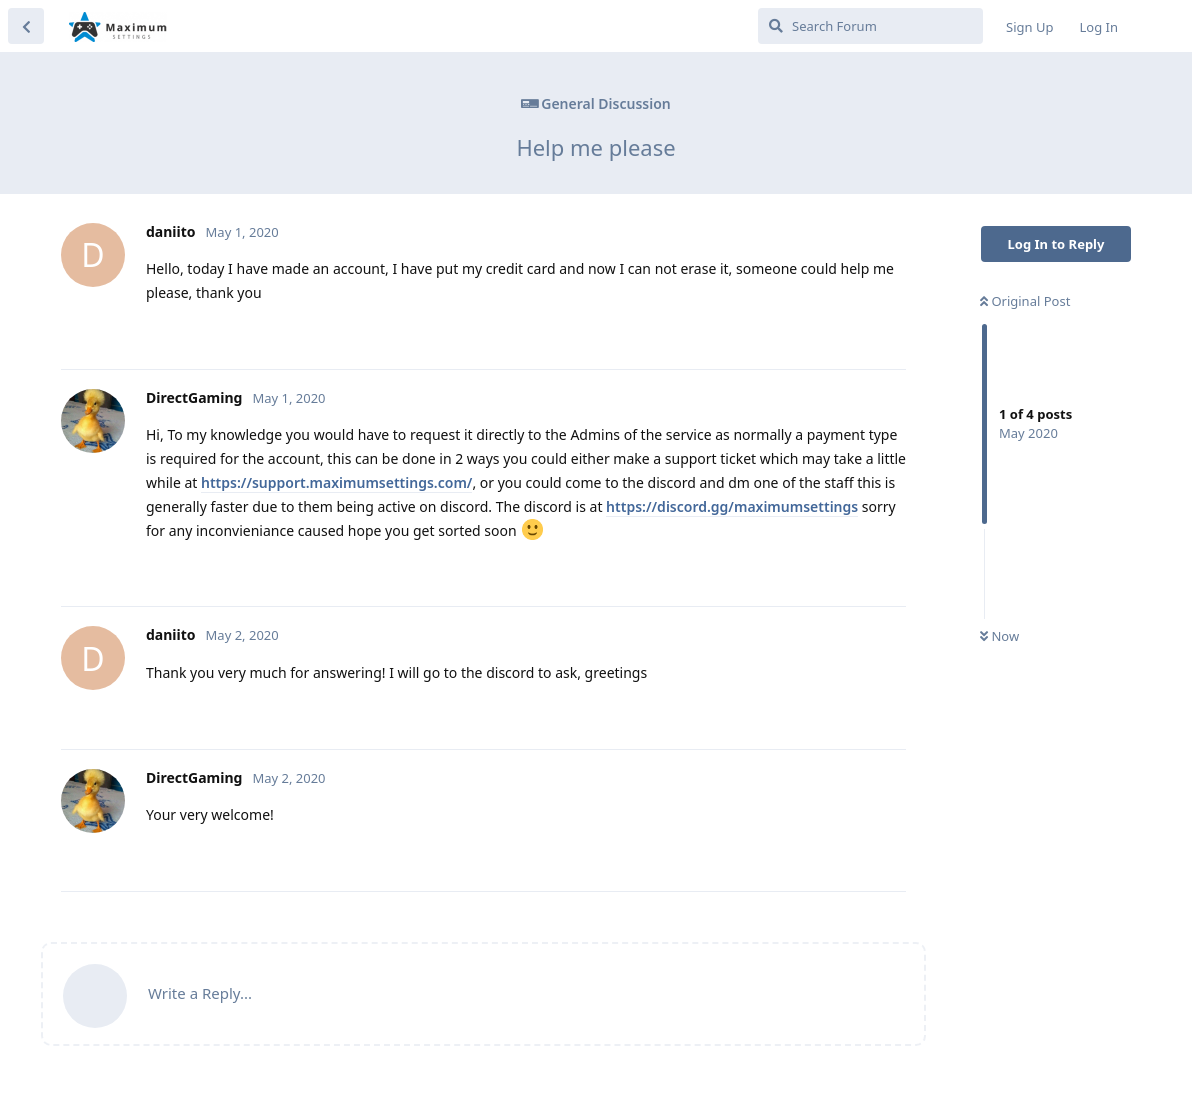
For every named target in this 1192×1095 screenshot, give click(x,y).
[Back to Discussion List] (26, 26)
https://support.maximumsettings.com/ (336, 482)
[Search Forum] (870, 26)
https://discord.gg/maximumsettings (732, 506)
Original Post (1025, 301)
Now (999, 636)
